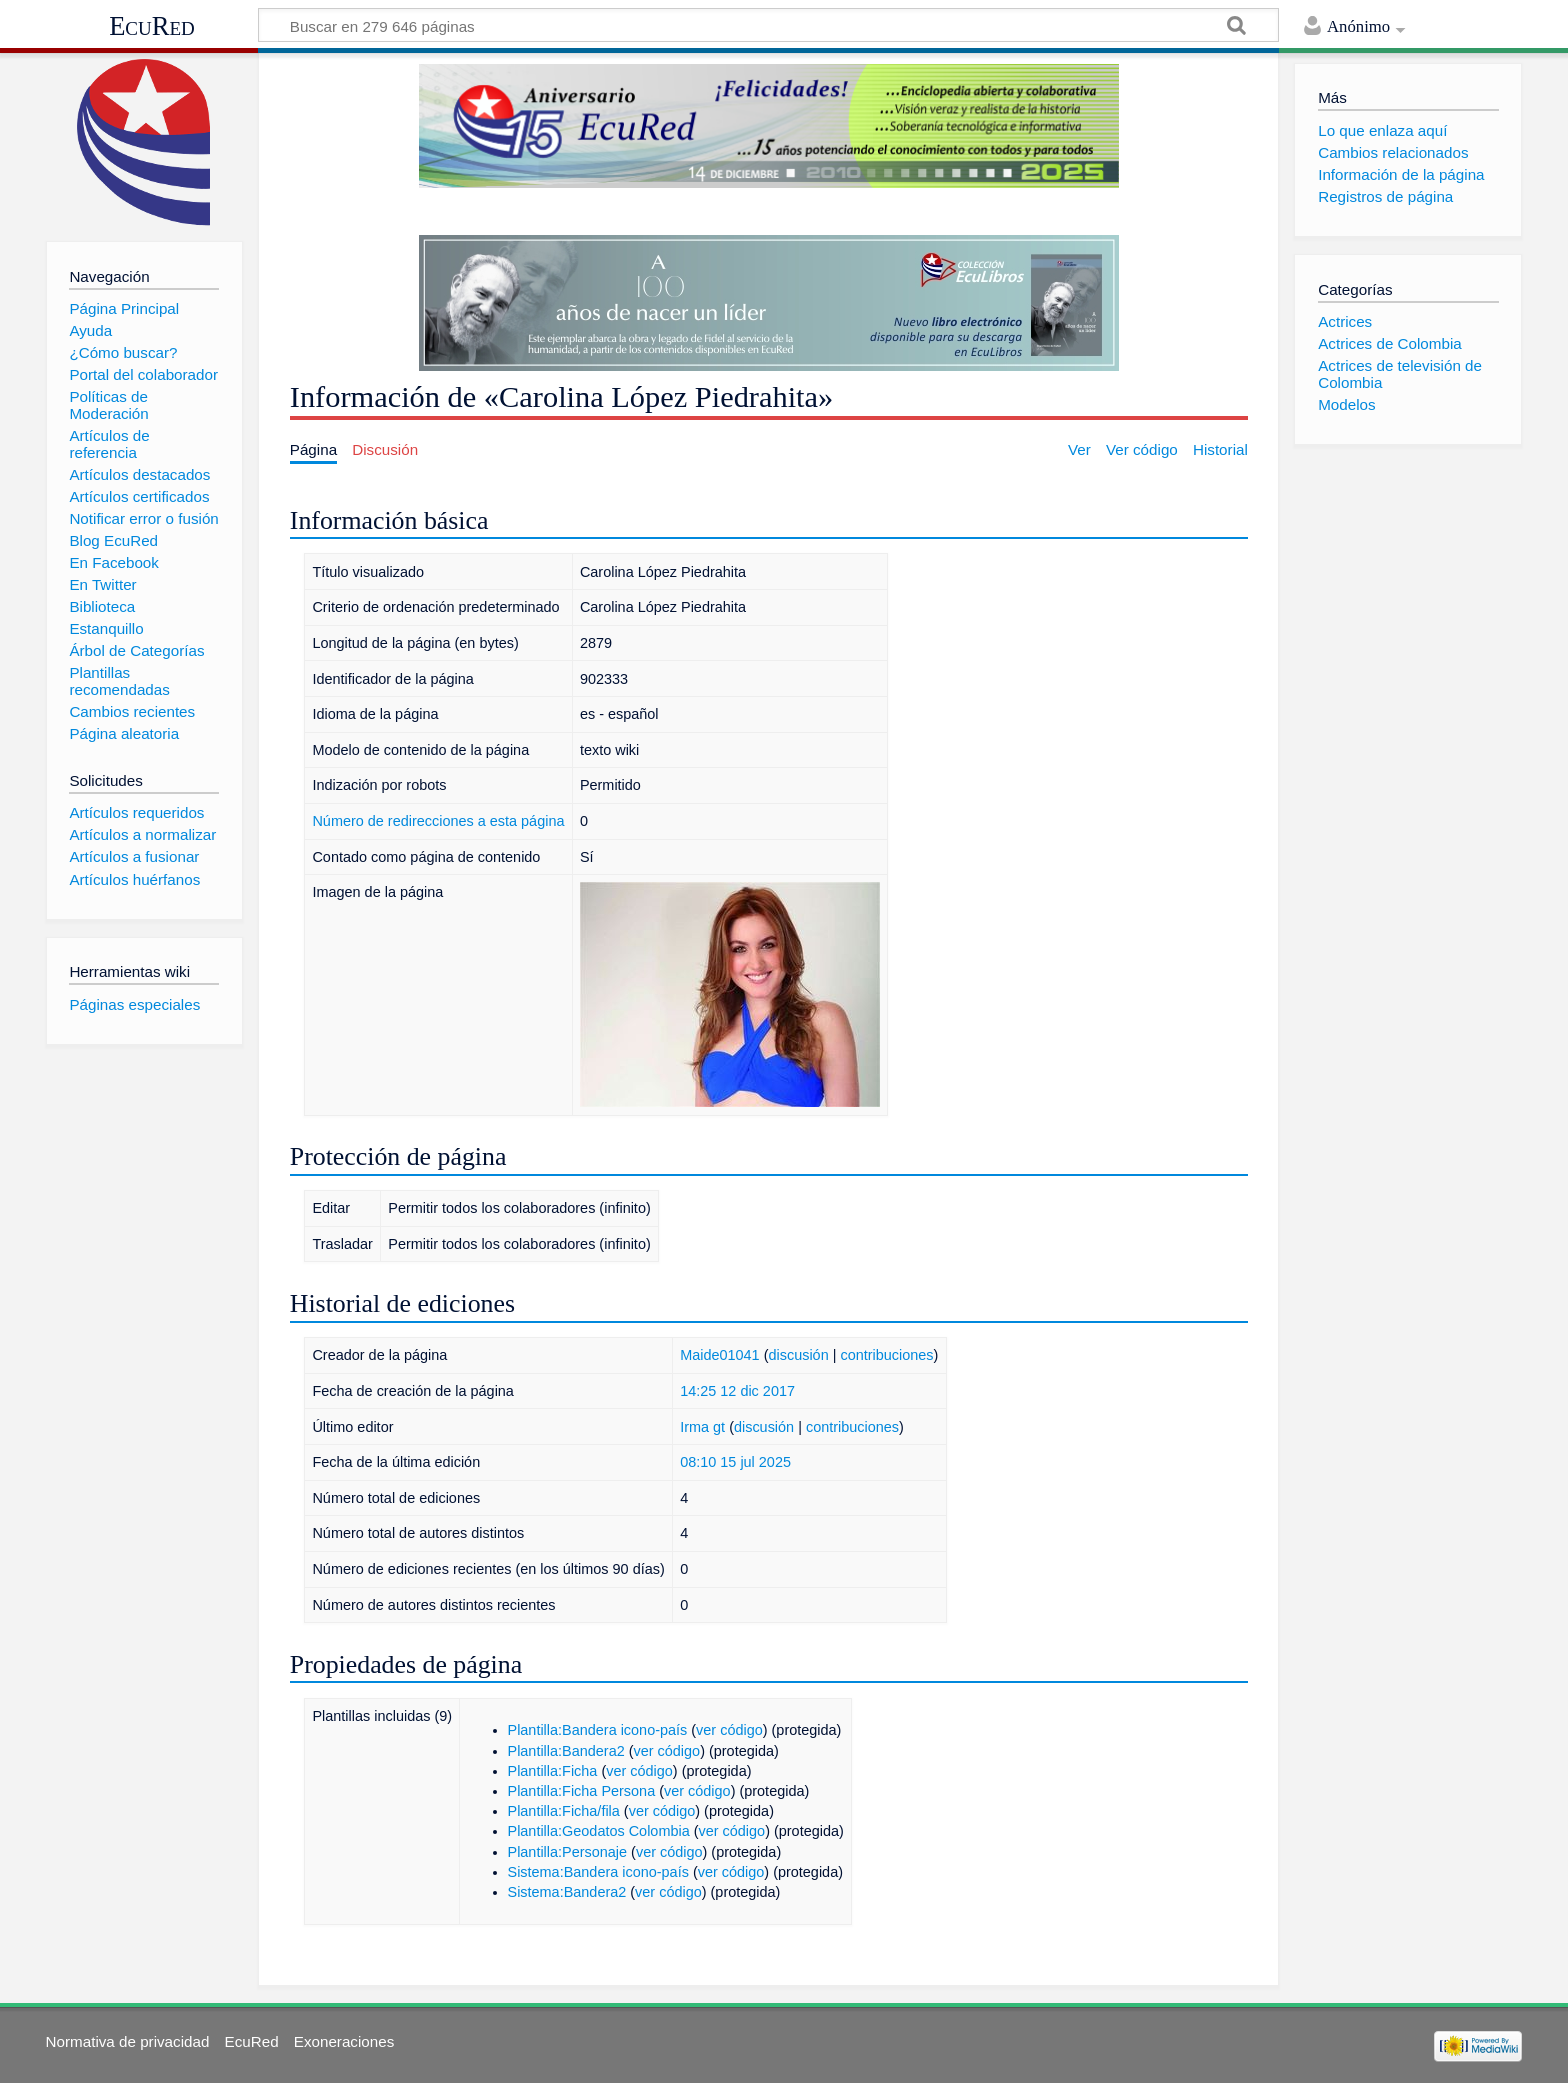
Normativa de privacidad (128, 2041)
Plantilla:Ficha (553, 1771)
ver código (729, 1730)
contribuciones (886, 1355)
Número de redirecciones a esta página (438, 821)
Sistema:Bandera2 (567, 1892)
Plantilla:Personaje (568, 1852)
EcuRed (152, 26)
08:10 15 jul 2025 (735, 1462)
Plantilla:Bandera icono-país (598, 1730)
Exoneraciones (344, 2041)
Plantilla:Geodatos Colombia (599, 1831)
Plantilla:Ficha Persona (582, 1791)
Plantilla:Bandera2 (566, 1751)
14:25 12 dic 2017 (737, 1391)
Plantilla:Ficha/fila (564, 1811)
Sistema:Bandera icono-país (598, 1872)
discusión (798, 1355)
